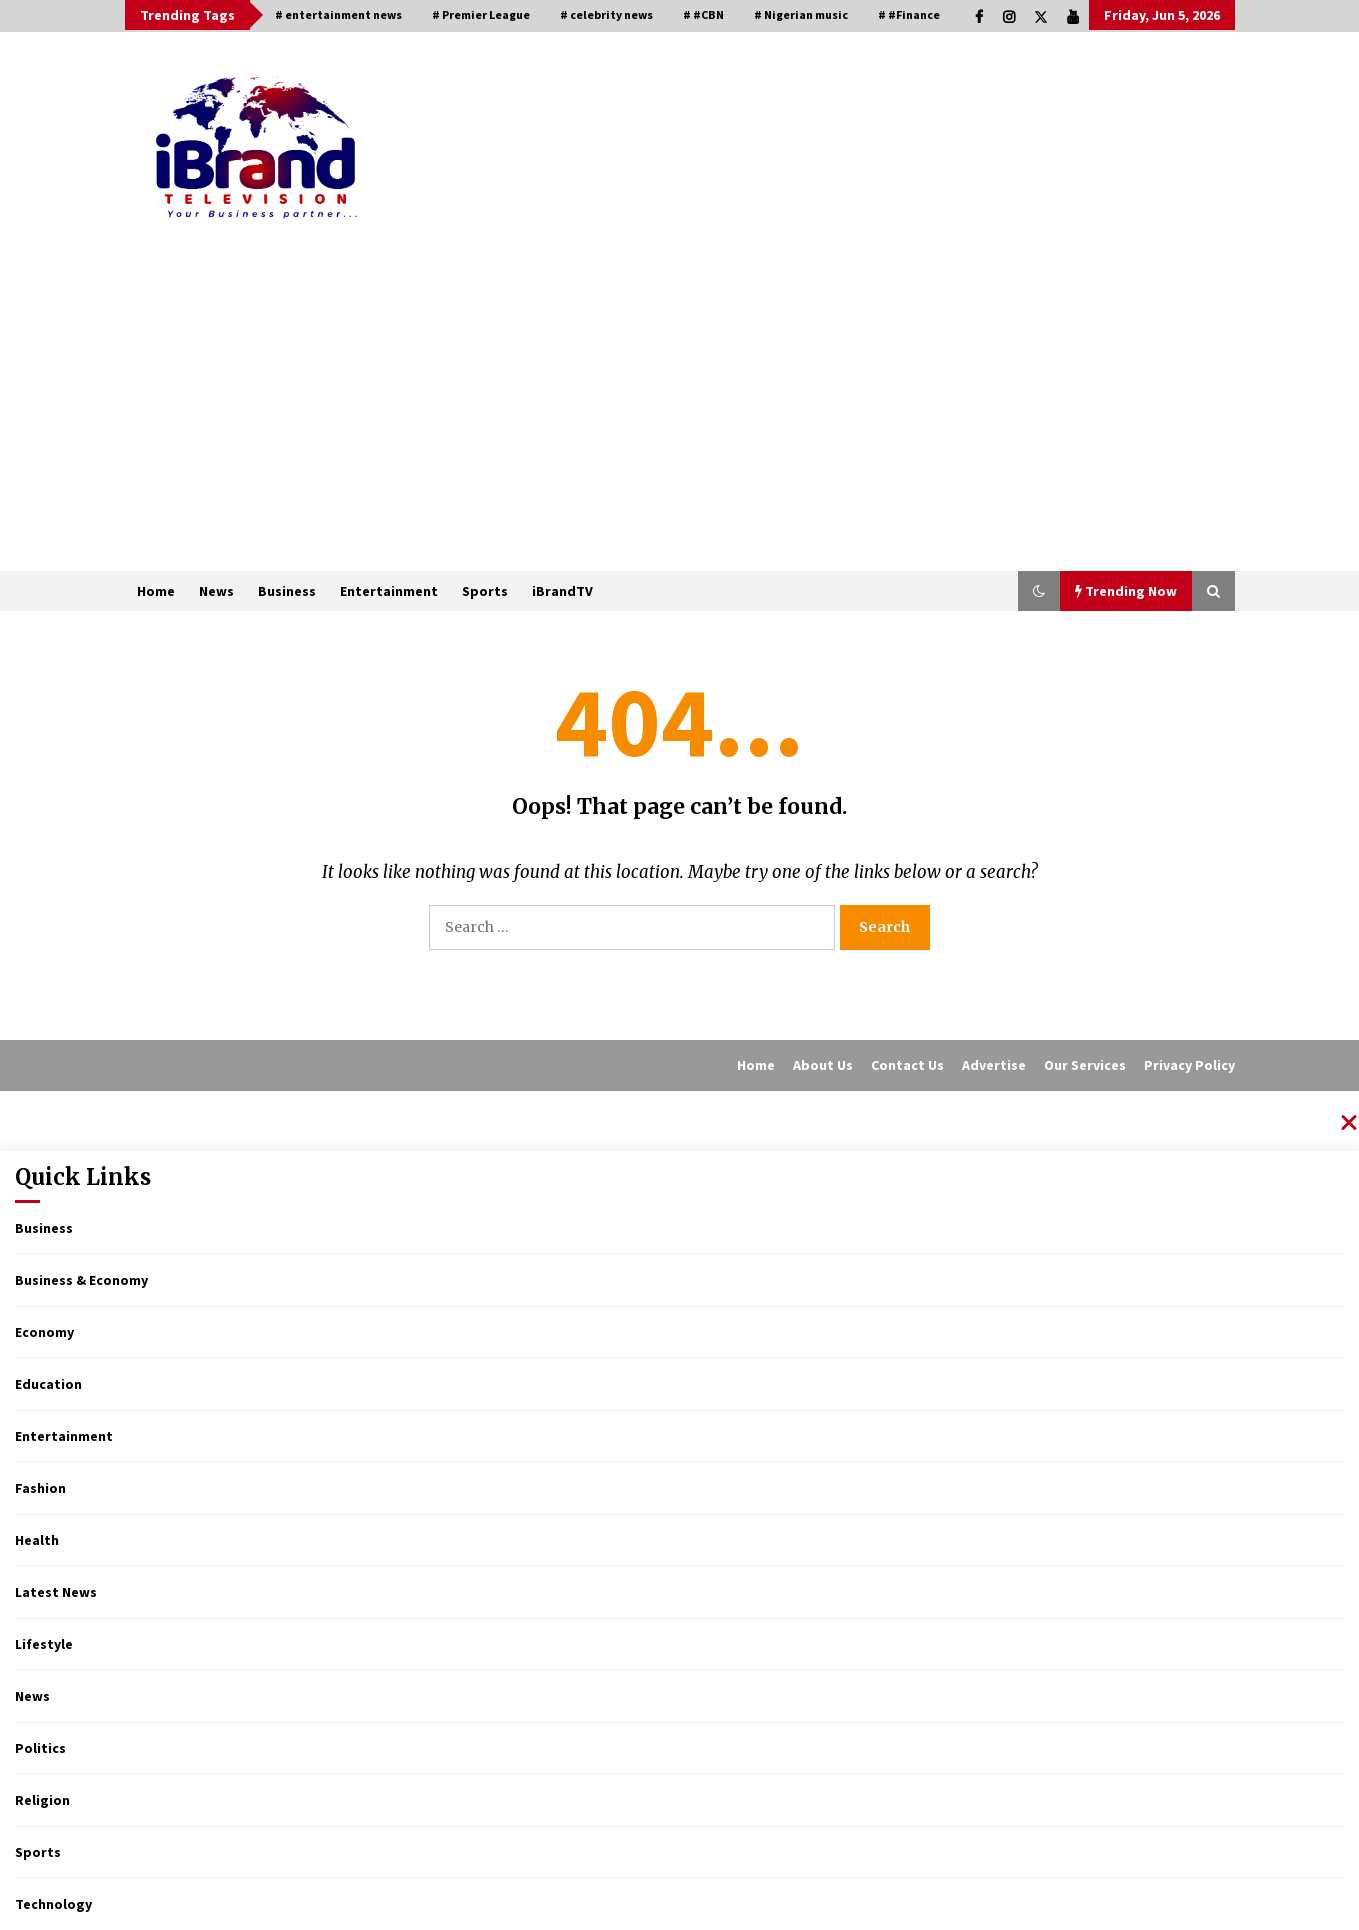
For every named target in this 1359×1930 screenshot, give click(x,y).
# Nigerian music (801, 14)
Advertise (994, 1065)
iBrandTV (562, 591)
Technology (53, 1904)
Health (37, 1540)
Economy (44, 1332)
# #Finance (909, 14)
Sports (485, 591)
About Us (823, 1065)
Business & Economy (81, 1280)
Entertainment (389, 591)
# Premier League (481, 14)
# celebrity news (606, 14)
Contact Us (907, 1065)
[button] (1039, 591)
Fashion (40, 1488)
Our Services (1085, 1065)
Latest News (56, 1592)
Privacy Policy (1189, 1065)
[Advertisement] (680, 421)
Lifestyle (44, 1644)
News (216, 591)
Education (48, 1384)
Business (287, 591)
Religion (42, 1800)
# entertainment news (338, 14)
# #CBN (703, 14)
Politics (40, 1748)
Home (156, 591)
